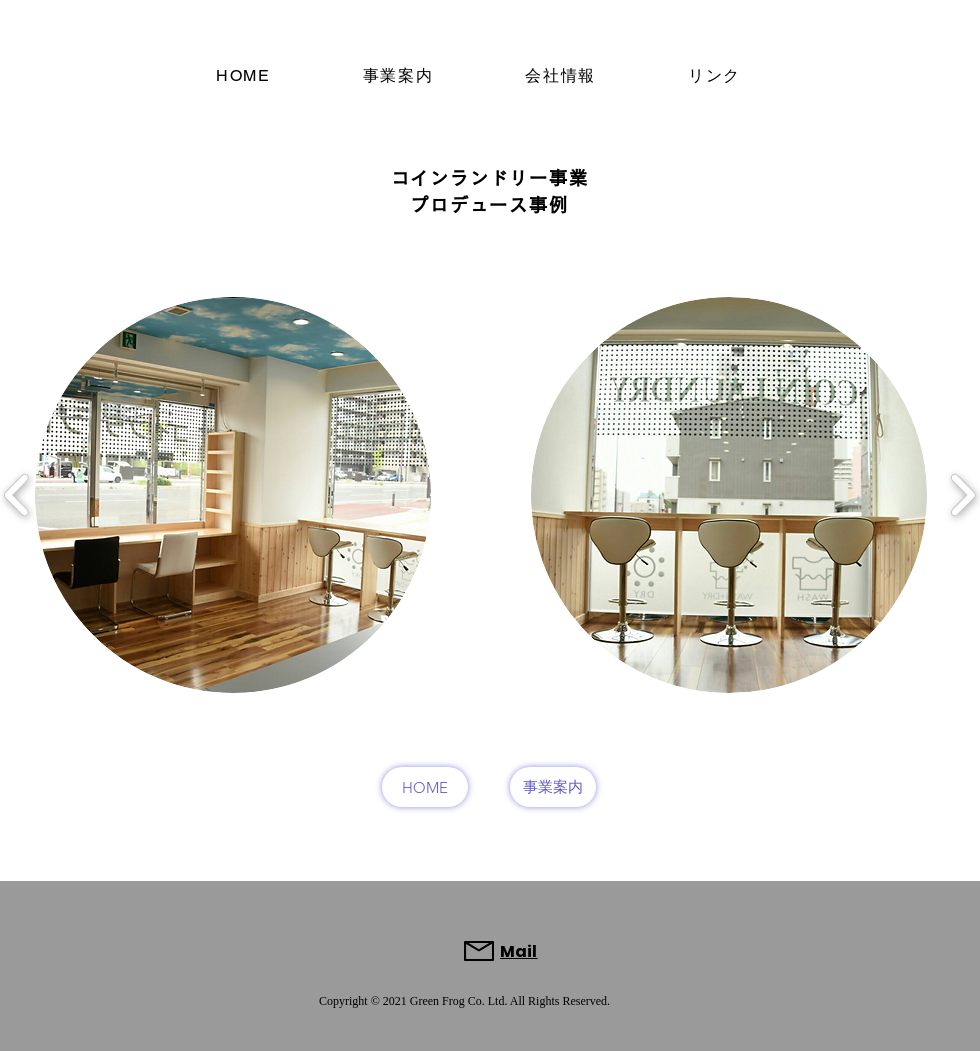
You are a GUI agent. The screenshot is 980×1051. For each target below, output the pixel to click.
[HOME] (425, 787)
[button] (233, 495)
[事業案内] (553, 787)
